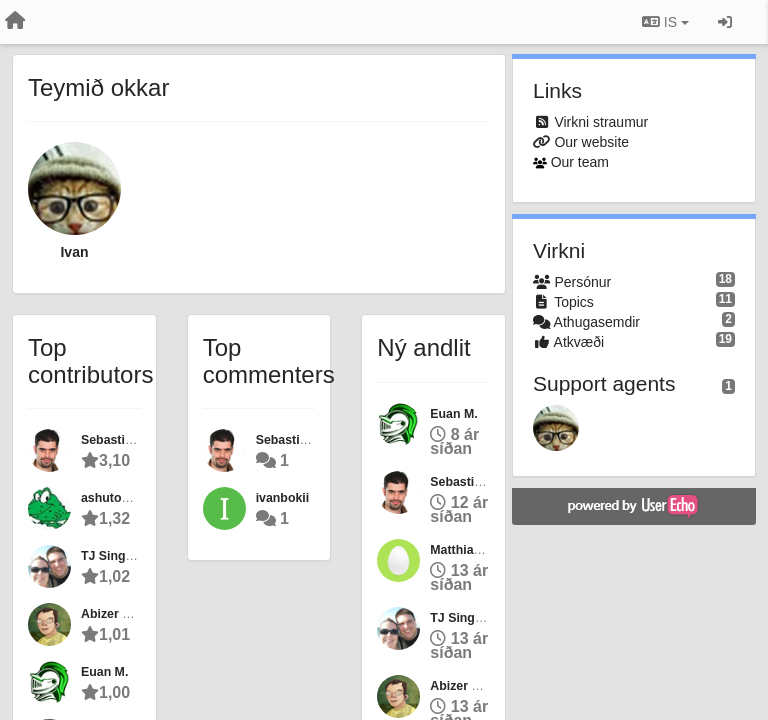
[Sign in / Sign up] (725, 22)
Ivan (74, 252)
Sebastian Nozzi (128, 440)
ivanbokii (283, 498)
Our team (580, 162)
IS (665, 22)
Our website (591, 142)
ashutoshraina (123, 498)
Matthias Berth (473, 550)
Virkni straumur (601, 122)
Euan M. (104, 672)
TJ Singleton (118, 556)
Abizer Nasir (117, 614)
